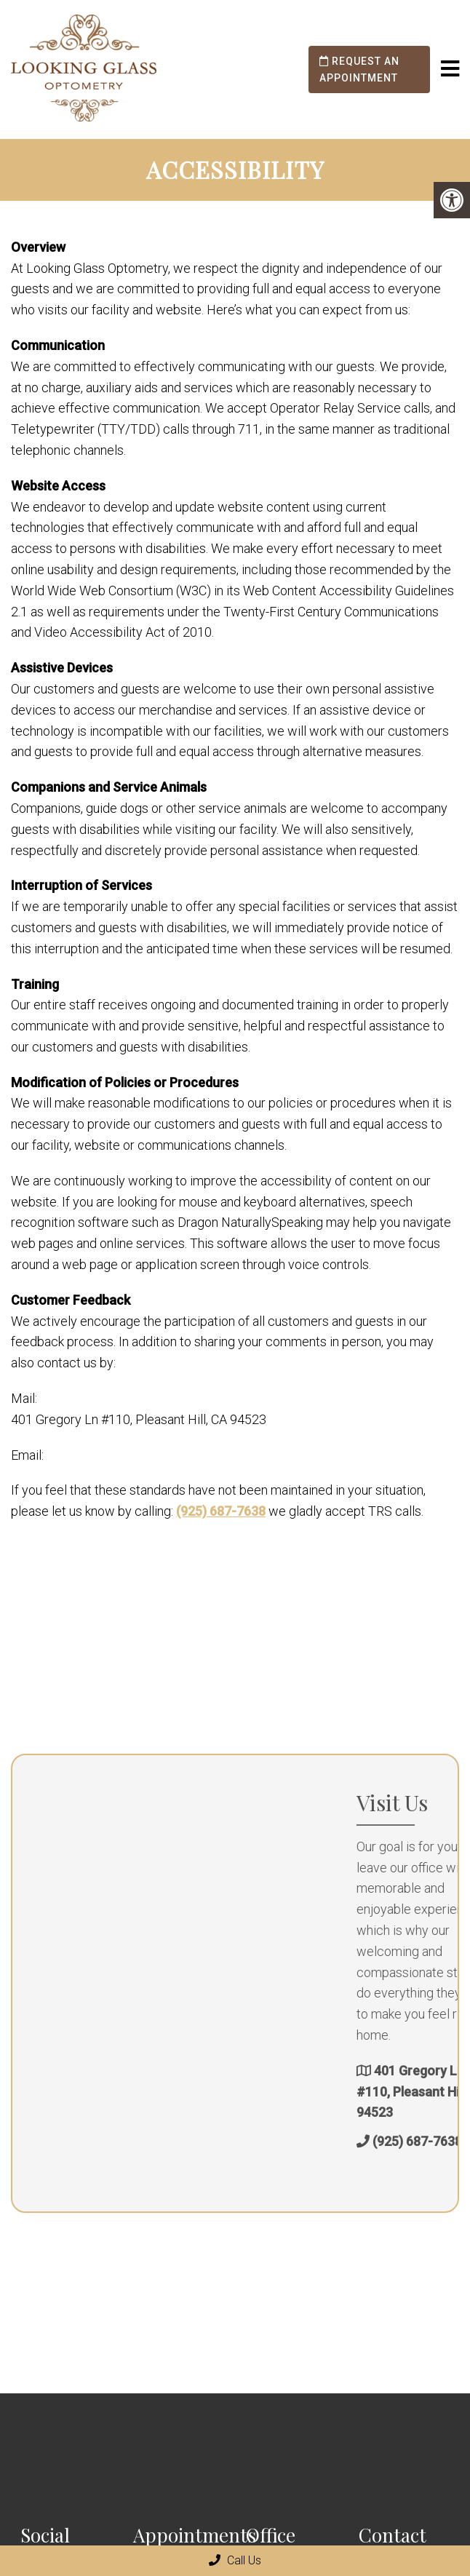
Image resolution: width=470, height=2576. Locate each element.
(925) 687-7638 (221, 1511)
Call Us (235, 2560)
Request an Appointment (359, 69)
